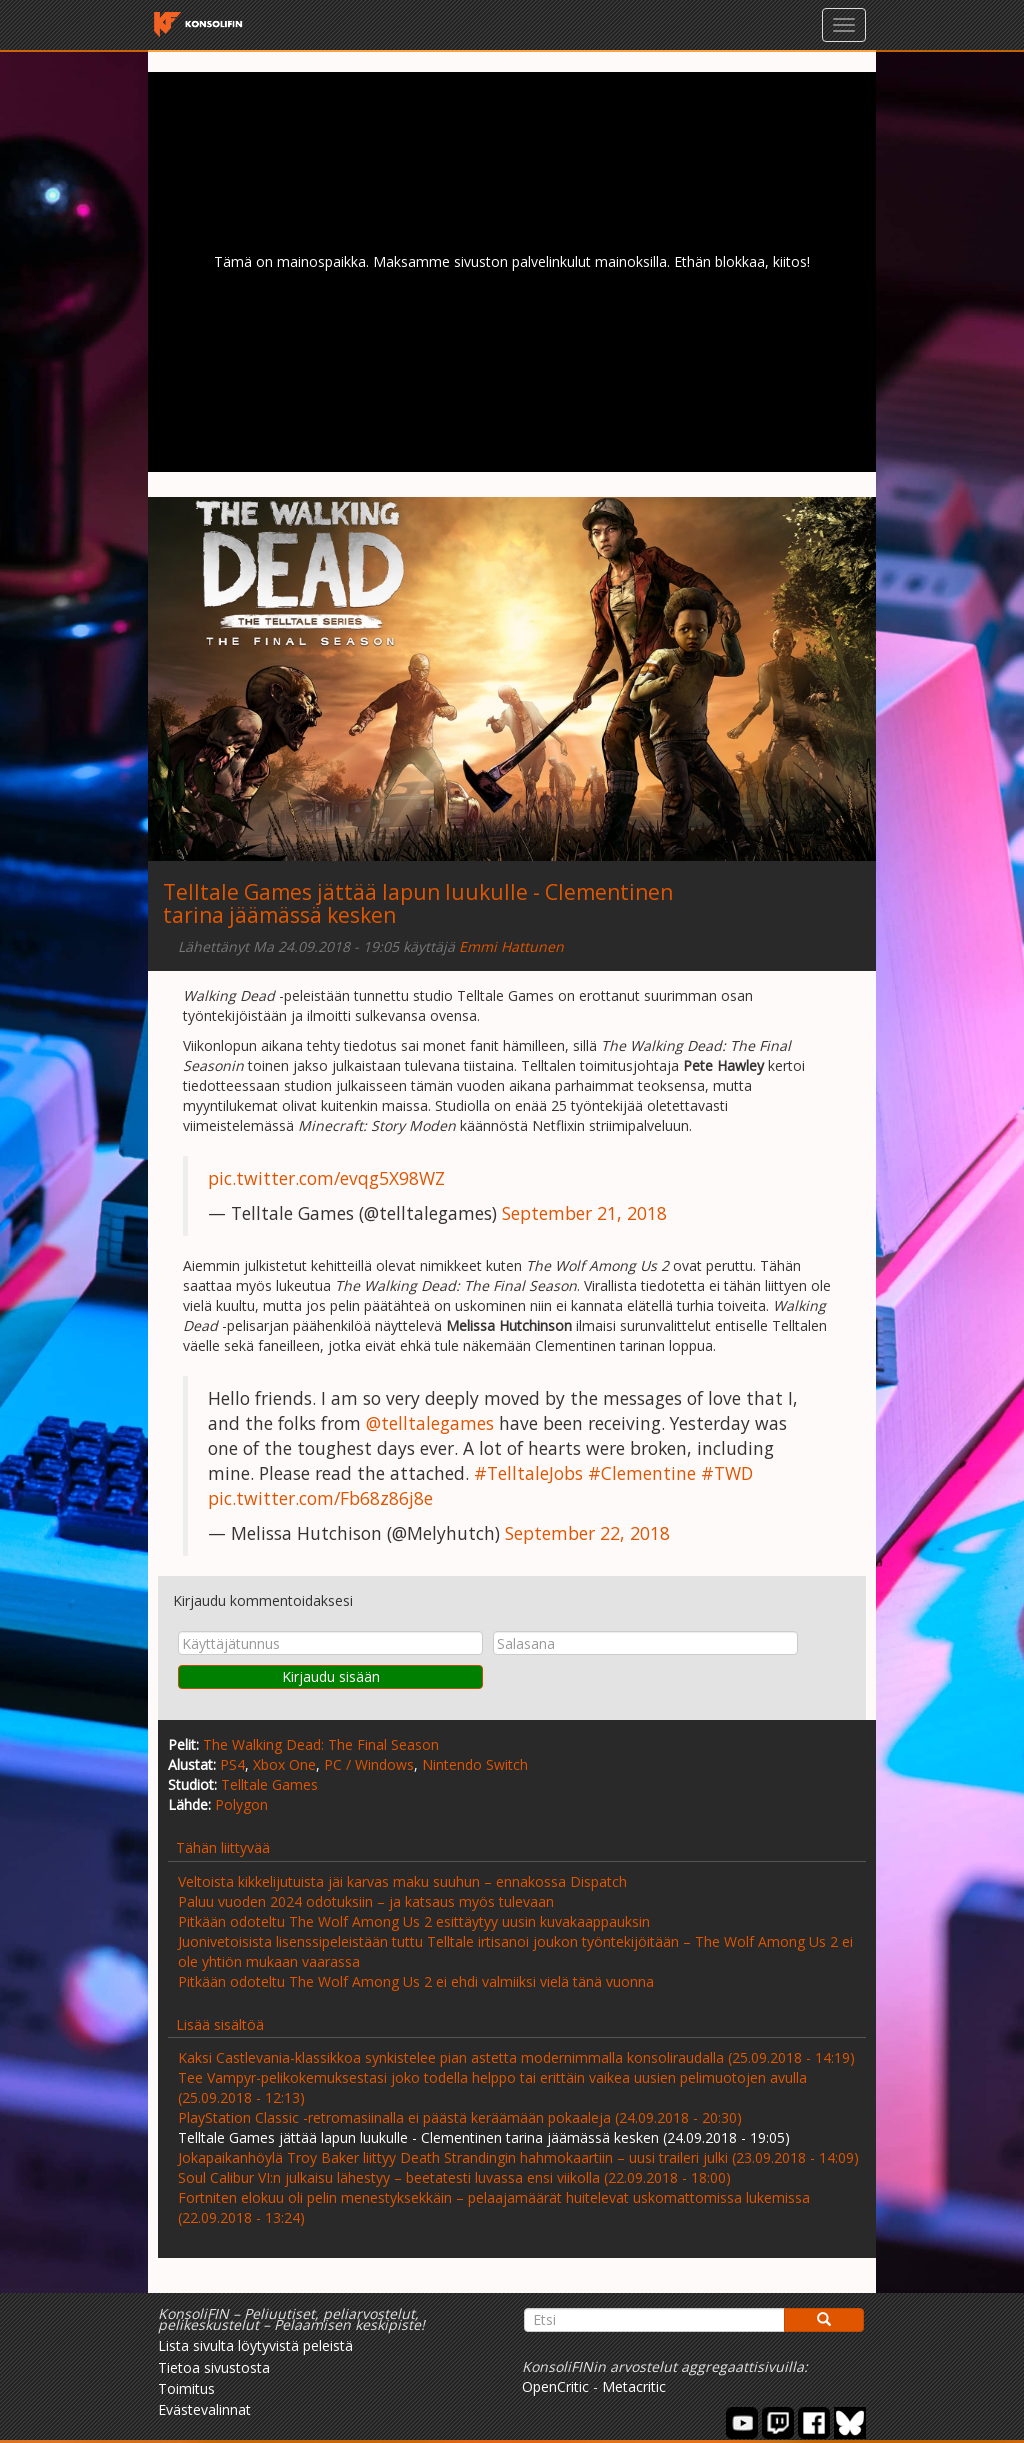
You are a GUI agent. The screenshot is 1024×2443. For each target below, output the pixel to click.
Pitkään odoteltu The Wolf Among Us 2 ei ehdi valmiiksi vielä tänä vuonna (416, 1981)
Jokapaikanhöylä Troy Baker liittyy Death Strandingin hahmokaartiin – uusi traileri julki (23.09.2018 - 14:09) (518, 2157)
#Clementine (642, 1473)
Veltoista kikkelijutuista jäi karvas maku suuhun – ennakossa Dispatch (402, 1881)
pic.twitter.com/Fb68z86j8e (320, 1498)
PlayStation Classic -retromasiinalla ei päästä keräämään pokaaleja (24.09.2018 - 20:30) (460, 2117)
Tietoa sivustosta (214, 2367)
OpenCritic (555, 2386)
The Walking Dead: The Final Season (321, 1744)
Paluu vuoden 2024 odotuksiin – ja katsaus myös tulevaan (366, 1901)
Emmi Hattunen (511, 946)
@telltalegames (430, 1423)
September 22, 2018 (587, 1533)
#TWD (727, 1473)
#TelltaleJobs (528, 1473)
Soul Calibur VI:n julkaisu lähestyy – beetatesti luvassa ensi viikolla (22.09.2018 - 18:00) (454, 2177)
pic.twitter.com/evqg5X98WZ (326, 1178)
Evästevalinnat (204, 2409)
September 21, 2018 (584, 1213)
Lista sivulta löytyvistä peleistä (255, 2345)
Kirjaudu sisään (331, 1676)
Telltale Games (269, 1784)
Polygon (241, 1804)
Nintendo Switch (475, 1764)
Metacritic (634, 2386)
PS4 (232, 1764)
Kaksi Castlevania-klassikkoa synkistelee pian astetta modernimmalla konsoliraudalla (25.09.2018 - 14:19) (516, 2057)
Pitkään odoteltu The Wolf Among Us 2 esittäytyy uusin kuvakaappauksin (414, 1921)
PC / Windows (369, 1764)
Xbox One (284, 1764)
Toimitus (186, 2388)
